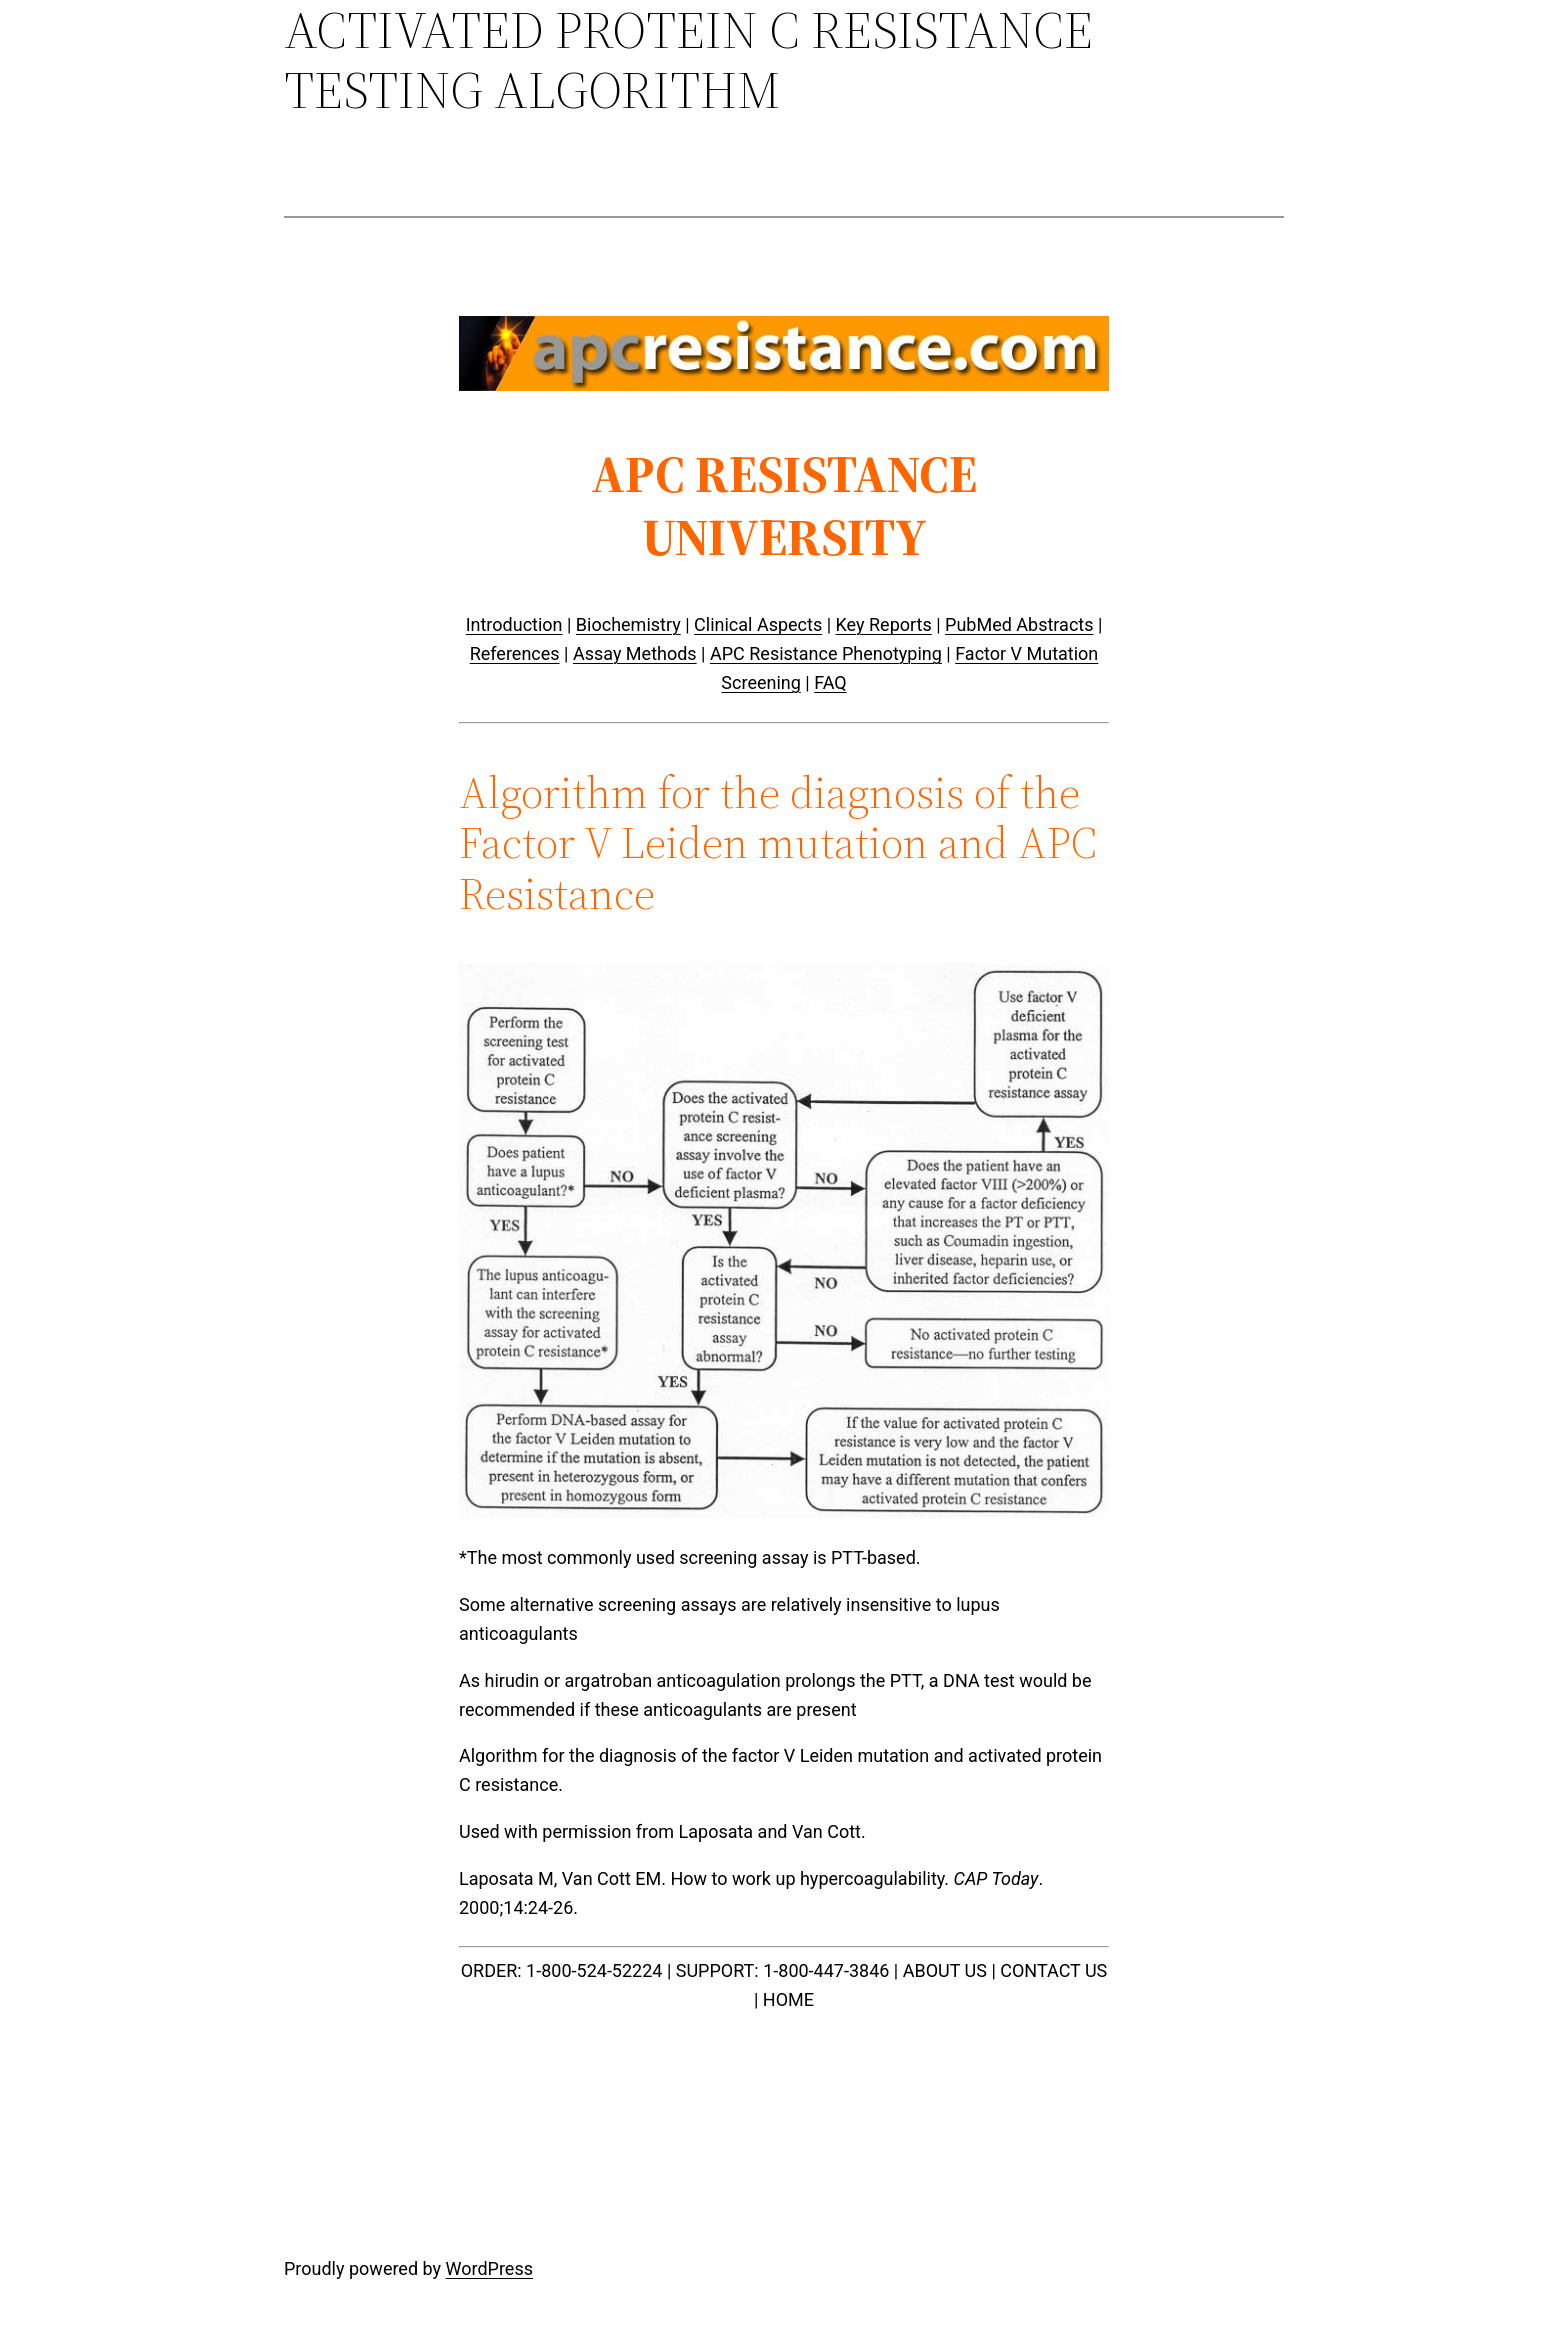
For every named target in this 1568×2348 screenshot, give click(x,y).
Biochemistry (628, 624)
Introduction (514, 624)
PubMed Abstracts (1019, 624)
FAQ (830, 682)
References (515, 653)
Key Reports (884, 624)
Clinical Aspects (758, 624)
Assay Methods (635, 653)
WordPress (489, 2268)
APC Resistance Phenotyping (826, 653)
